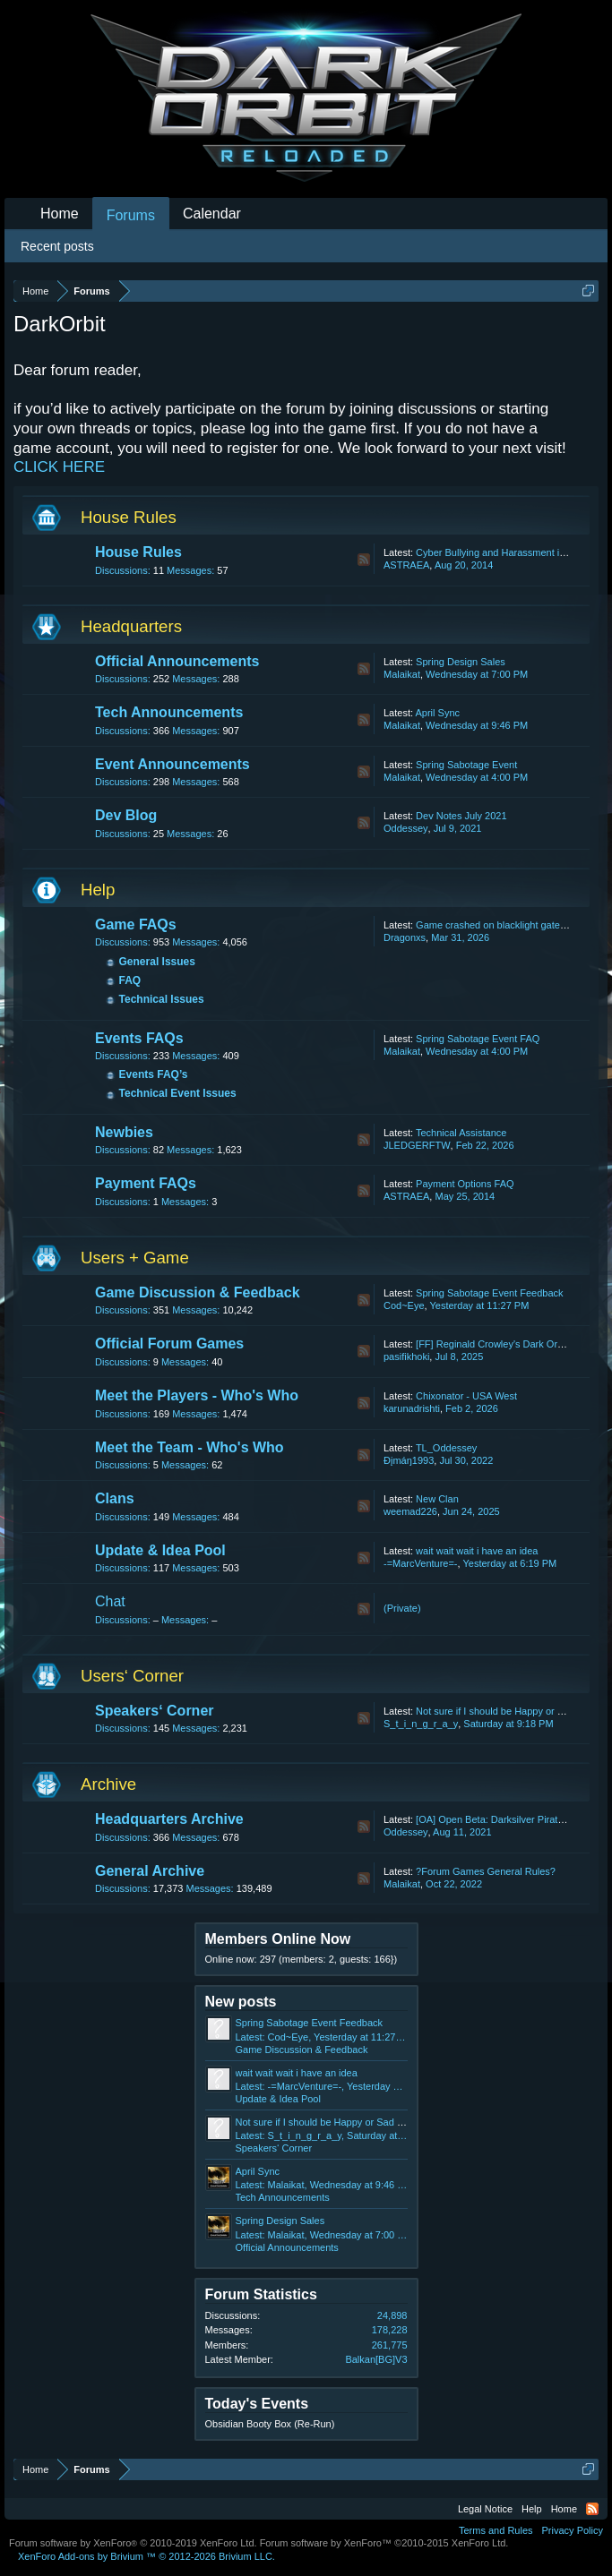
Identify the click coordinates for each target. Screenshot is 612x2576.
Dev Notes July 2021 (461, 815)
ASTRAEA (406, 565)
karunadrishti (412, 1408)
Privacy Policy (572, 2530)
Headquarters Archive (169, 1819)
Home (59, 213)
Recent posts (57, 246)
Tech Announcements (169, 712)
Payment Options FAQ (464, 1183)
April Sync (437, 712)
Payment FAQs (145, 1183)
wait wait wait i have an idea (477, 1550)
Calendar (212, 213)
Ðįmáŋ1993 (409, 1460)
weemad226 (410, 1511)
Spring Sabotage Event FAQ (477, 1038)
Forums (131, 215)
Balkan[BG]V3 (376, 2359)
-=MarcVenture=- (421, 1563)
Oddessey (406, 828)
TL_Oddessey (446, 1447)
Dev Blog (126, 815)
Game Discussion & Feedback (197, 1292)
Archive (108, 1784)
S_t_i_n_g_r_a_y (421, 1723)
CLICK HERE (59, 466)
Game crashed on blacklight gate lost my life (512, 925)
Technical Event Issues (178, 1093)
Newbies (124, 1132)
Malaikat (402, 674)
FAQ (130, 980)
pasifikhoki (406, 1356)
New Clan (437, 1498)
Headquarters (131, 626)
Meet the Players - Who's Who (196, 1395)
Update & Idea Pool (160, 1550)
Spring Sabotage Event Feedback (490, 1293)
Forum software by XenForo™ (384, 2542)
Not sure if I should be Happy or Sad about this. (339, 2122)
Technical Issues (161, 999)
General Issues (157, 961)
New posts (241, 2001)
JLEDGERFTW (417, 1145)
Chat (110, 1601)
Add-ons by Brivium (146, 2556)
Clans (114, 1498)
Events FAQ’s (153, 1074)
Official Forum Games (169, 1343)
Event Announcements (172, 764)
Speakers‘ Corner (154, 1710)
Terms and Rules (496, 2530)
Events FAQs (139, 1038)
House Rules (129, 517)
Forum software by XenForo (133, 2542)
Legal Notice (485, 2508)
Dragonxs (405, 937)
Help (98, 889)
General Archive (149, 1871)
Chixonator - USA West (466, 1396)
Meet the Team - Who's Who (189, 1447)
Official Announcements (177, 661)
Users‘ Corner (132, 1675)
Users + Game (135, 1257)
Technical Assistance (461, 1132)
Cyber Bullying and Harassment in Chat (502, 552)
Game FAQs (136, 924)
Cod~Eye (404, 1305)
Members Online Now (278, 1939)
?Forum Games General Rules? (486, 1871)
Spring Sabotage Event (466, 764)
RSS (364, 559)
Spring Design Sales (460, 661)
